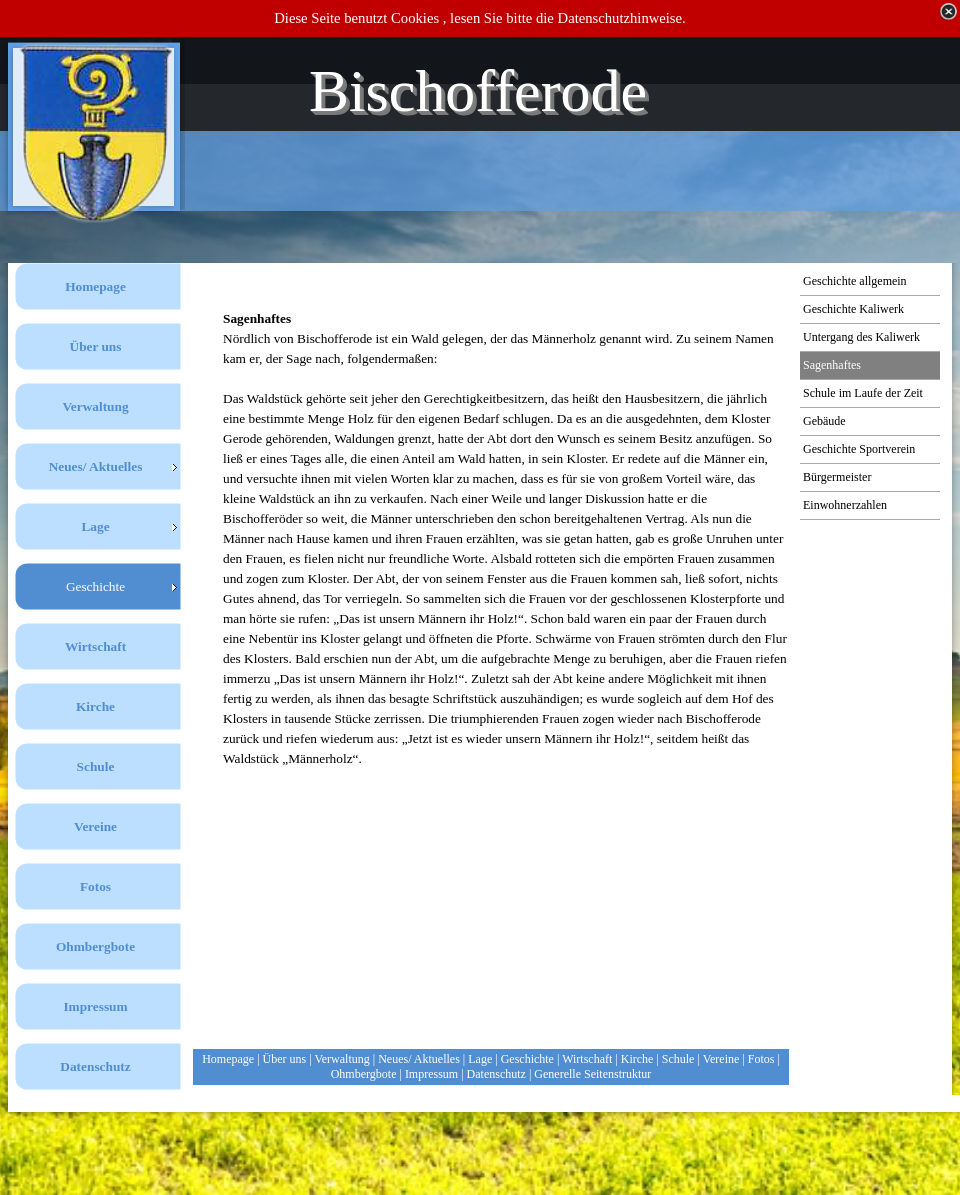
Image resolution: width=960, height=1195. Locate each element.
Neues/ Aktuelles (419, 1059)
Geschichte (527, 1059)
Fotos (761, 1059)
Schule (678, 1059)
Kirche (637, 1059)
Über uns (285, 1059)
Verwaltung (341, 1059)
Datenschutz (496, 1074)
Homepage (228, 1059)
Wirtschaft (587, 1059)
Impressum (431, 1074)
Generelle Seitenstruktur (592, 1074)
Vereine (721, 1059)
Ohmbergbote (364, 1074)
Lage (480, 1059)
